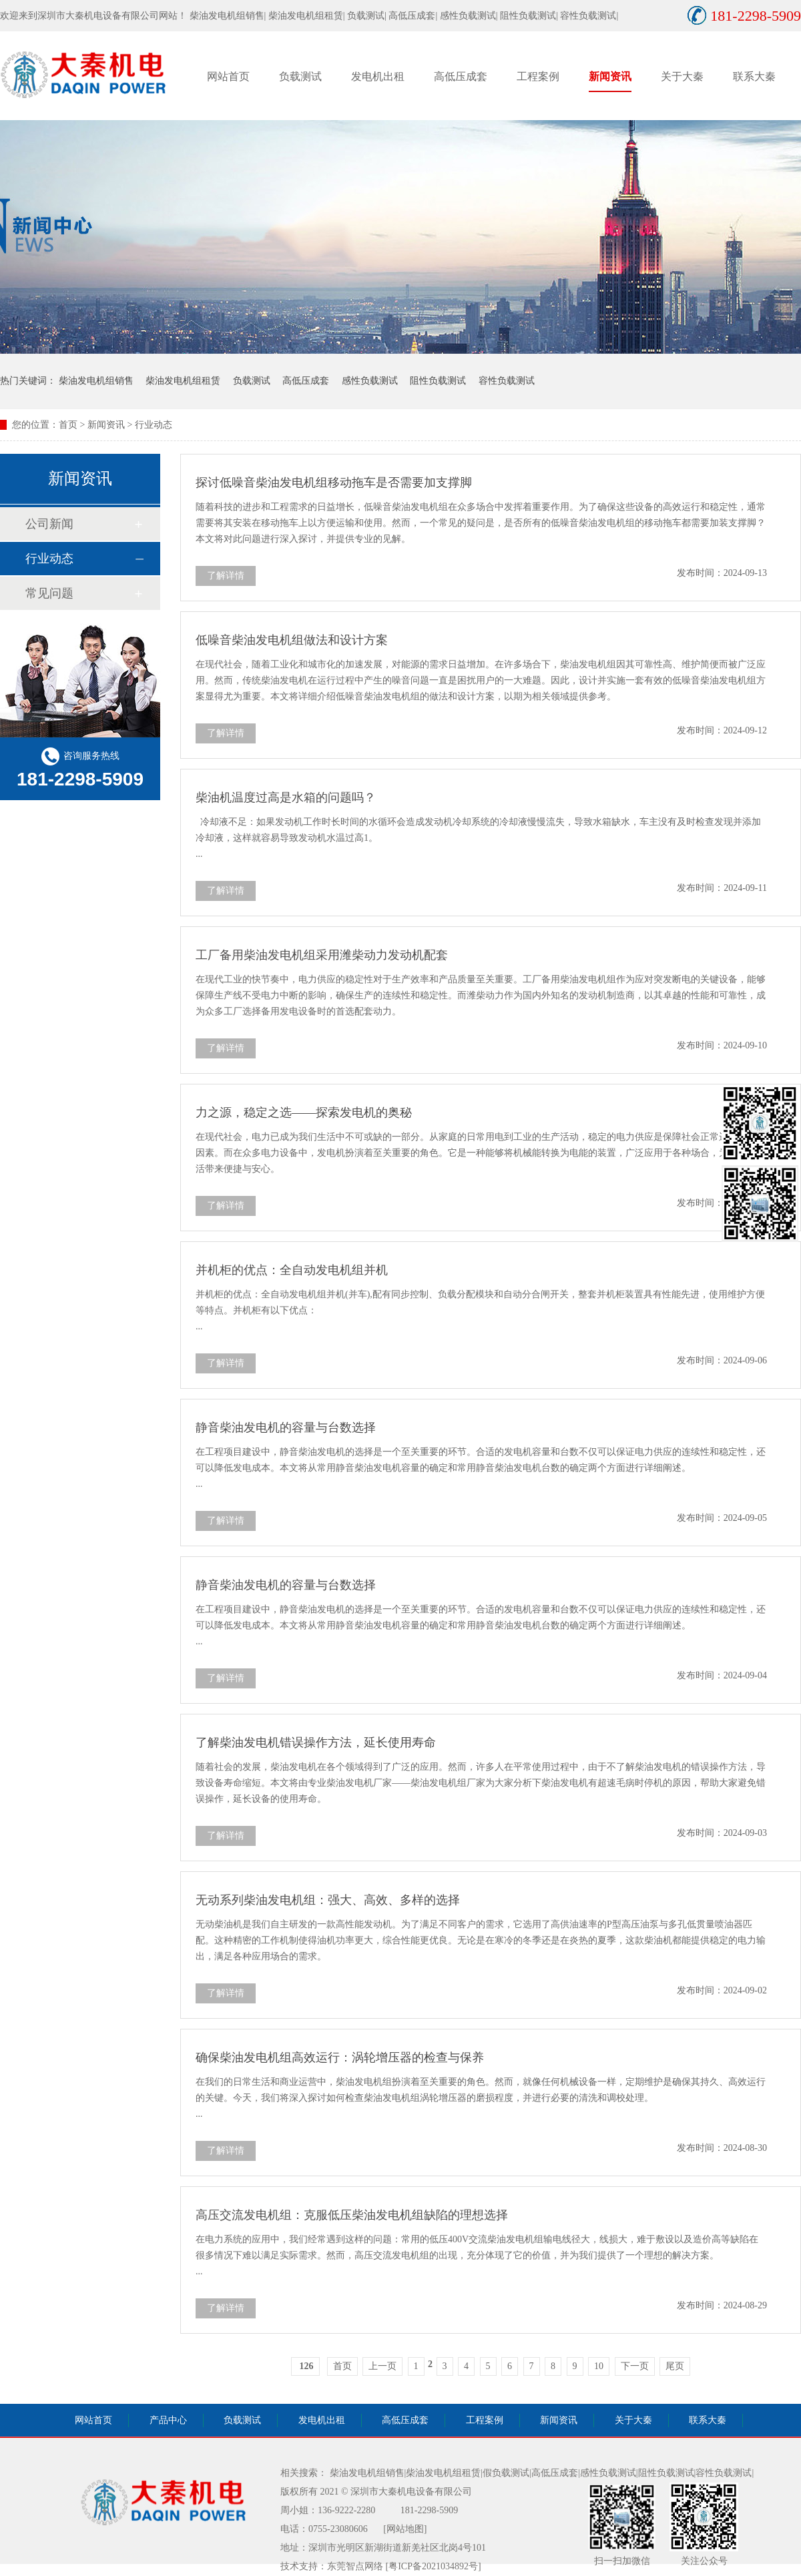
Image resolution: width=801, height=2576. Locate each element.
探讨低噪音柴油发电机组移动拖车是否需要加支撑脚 (334, 482)
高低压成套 (411, 16)
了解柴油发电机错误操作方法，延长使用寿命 (316, 1742)
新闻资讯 (610, 76)
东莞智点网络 (355, 2566)
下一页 (635, 2366)
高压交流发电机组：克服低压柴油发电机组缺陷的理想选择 (352, 2215)
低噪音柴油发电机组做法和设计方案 (292, 640)
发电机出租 (378, 76)
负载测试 (365, 16)
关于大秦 (682, 76)
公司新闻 (49, 524)
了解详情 (225, 576)
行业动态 (153, 425)
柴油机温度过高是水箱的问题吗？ (286, 797)
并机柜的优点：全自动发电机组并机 (292, 1270)
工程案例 (538, 76)
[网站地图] (405, 2529)
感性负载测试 (468, 16)
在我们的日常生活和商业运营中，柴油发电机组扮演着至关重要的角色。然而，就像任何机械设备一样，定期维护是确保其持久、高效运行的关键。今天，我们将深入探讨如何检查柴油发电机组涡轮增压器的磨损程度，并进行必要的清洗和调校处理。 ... (481, 2098)
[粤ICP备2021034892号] (433, 2566)
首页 (68, 425)
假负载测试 (506, 2473)
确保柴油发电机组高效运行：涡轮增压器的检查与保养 (340, 2057)
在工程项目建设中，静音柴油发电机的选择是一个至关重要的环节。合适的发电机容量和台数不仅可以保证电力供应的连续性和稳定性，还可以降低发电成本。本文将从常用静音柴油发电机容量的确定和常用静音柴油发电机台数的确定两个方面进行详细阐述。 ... (481, 1468)
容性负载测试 (588, 16)
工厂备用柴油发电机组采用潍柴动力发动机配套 (322, 955)
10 (598, 2366)
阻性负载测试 (528, 16)
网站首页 (228, 76)
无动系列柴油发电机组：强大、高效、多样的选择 (328, 1900)
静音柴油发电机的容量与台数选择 (286, 1427)
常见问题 (49, 593)
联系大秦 (754, 76)
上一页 (382, 2366)
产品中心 (168, 2420)
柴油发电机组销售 (227, 16)
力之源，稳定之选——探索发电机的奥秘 (304, 1112)
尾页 (674, 2366)
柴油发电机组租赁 (305, 16)
